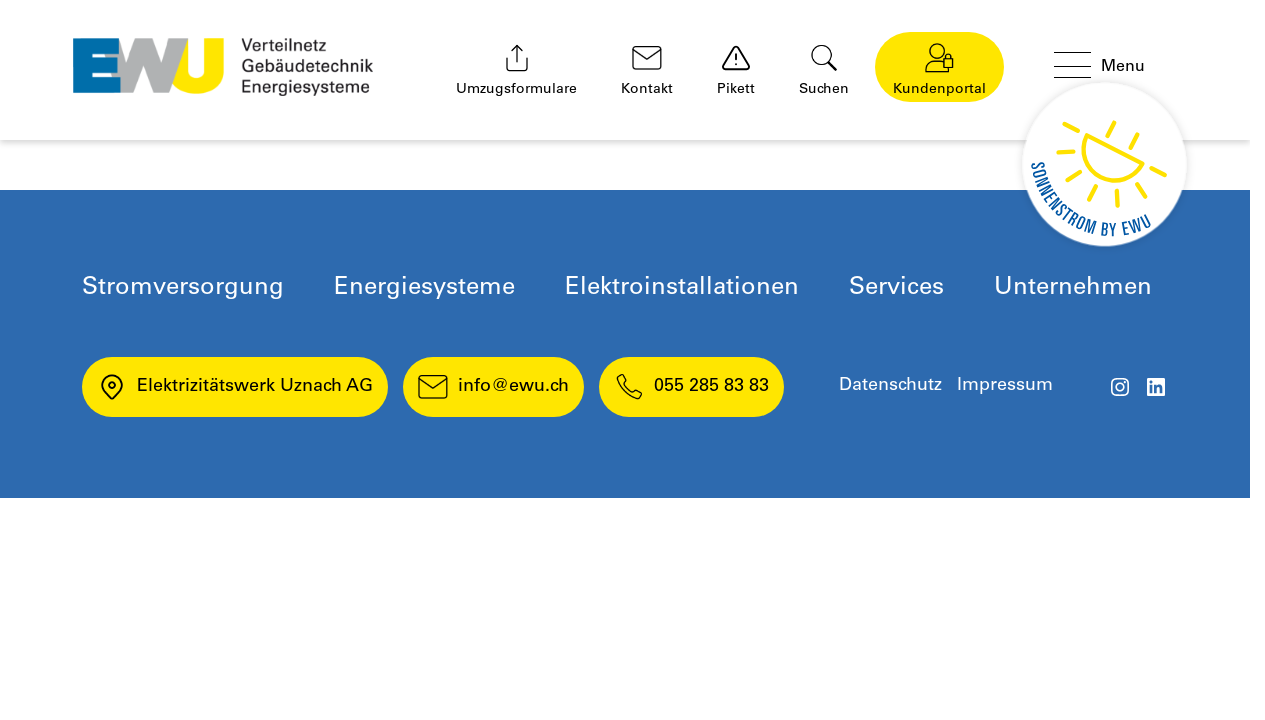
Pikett (736, 70)
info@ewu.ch (493, 387)
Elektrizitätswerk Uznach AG (235, 387)
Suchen (824, 70)
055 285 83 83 (691, 387)
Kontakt (647, 70)
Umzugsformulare (516, 70)
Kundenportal (939, 70)
